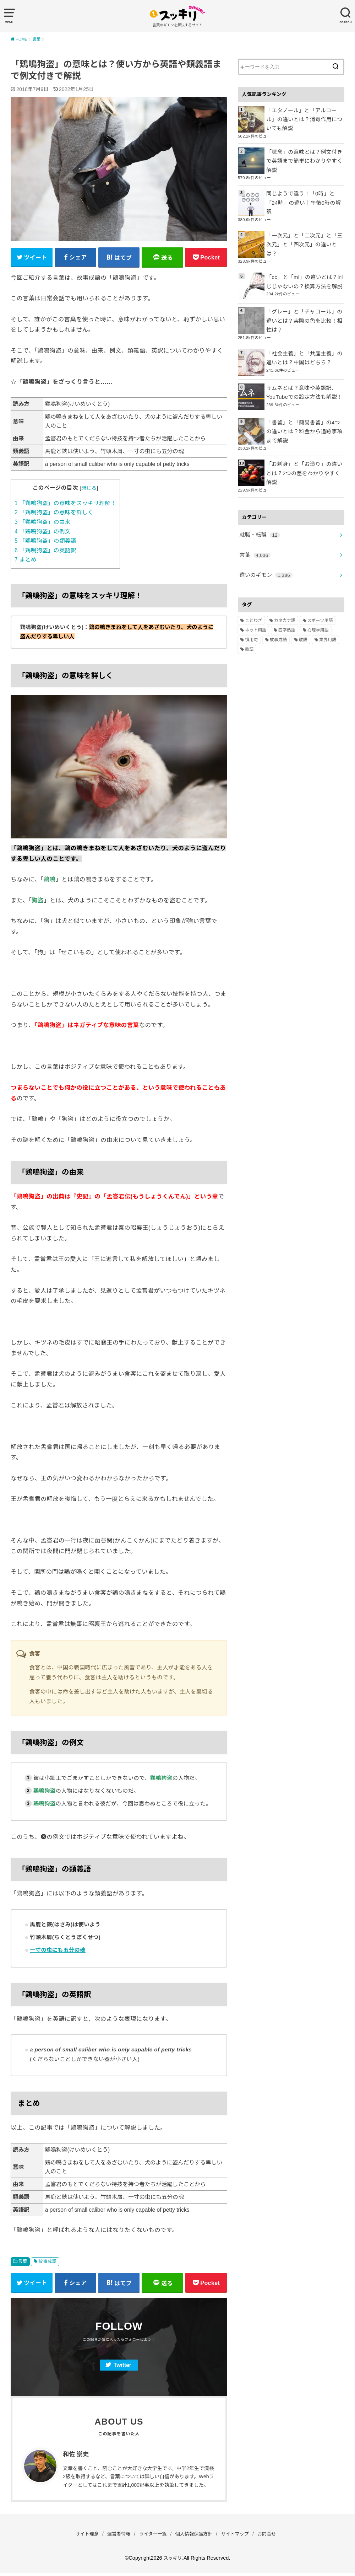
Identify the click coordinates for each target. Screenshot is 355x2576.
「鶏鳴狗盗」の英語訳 (45, 552)
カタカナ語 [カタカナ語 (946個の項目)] (284, 581)
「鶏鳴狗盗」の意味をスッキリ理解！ (65, 504)
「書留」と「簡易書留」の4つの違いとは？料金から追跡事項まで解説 (304, 404)
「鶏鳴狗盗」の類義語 (45, 543)
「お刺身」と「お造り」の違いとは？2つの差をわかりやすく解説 (304, 441)
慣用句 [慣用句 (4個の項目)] (251, 601)
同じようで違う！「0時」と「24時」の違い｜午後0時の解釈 (303, 188)
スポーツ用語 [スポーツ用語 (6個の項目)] (320, 581)
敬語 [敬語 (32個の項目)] (303, 601)
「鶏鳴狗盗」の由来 (43, 524)
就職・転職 (258, 499)
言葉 (22, 2263)
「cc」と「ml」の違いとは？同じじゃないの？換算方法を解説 (304, 257)
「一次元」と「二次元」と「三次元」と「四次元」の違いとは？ (304, 223)
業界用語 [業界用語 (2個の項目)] (327, 601)
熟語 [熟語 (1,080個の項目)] (249, 610)
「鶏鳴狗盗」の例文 (43, 533)
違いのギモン (264, 537)
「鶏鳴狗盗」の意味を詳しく (54, 514)
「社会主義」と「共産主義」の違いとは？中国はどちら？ (304, 331)
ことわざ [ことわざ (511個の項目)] (253, 581)
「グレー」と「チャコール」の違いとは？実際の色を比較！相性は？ (304, 296)
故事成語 (48, 2263)
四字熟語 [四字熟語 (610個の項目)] (286, 591)
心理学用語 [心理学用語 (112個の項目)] (318, 591)
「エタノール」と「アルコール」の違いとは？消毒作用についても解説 (304, 118)
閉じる (89, 490)
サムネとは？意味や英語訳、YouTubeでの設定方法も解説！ (302, 366)
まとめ (26, 561)
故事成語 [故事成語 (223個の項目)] (278, 601)
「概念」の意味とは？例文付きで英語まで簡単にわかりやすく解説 (304, 154)
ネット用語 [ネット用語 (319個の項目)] (255, 591)
